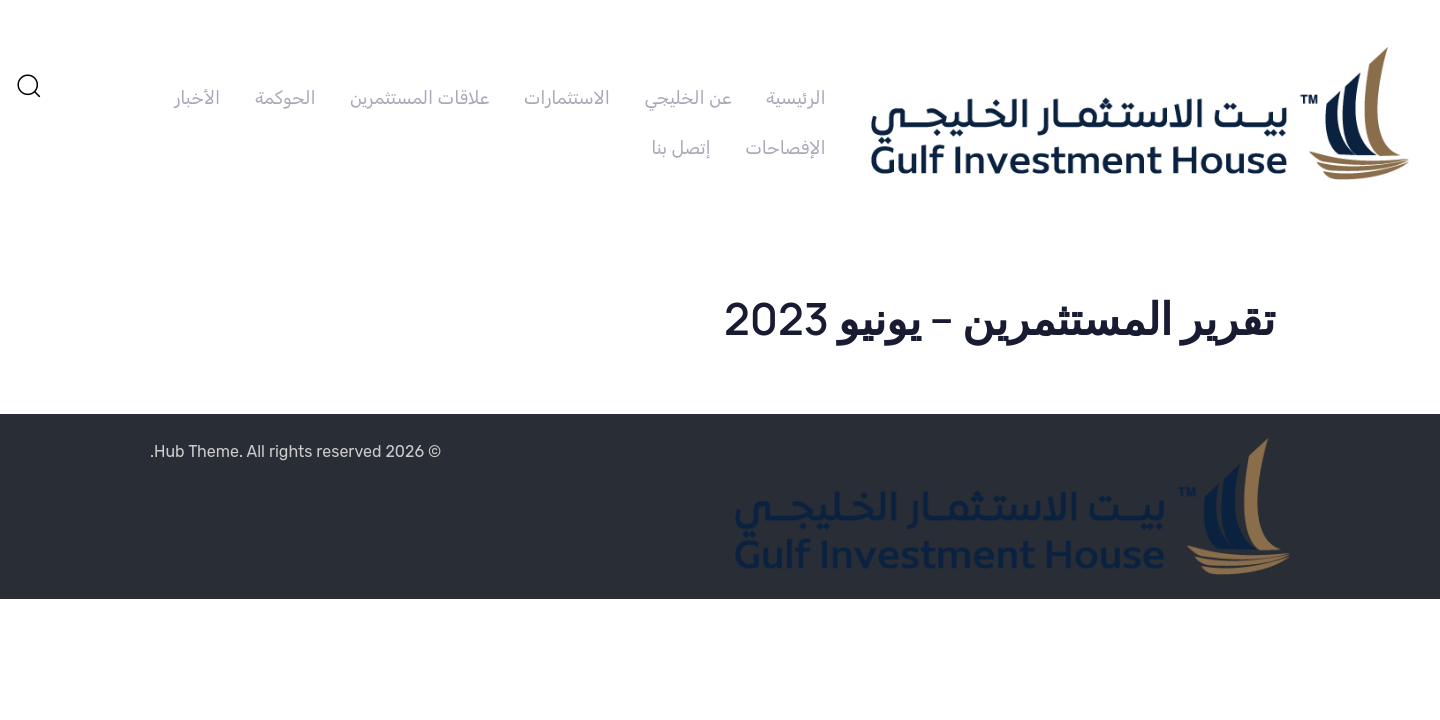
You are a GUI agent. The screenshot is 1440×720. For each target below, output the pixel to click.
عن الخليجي (687, 98)
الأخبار (197, 98)
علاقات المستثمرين (419, 98)
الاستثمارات (567, 98)
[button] (28, 85)
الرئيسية (796, 98)
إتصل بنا (680, 148)
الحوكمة (285, 98)
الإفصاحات (785, 148)
